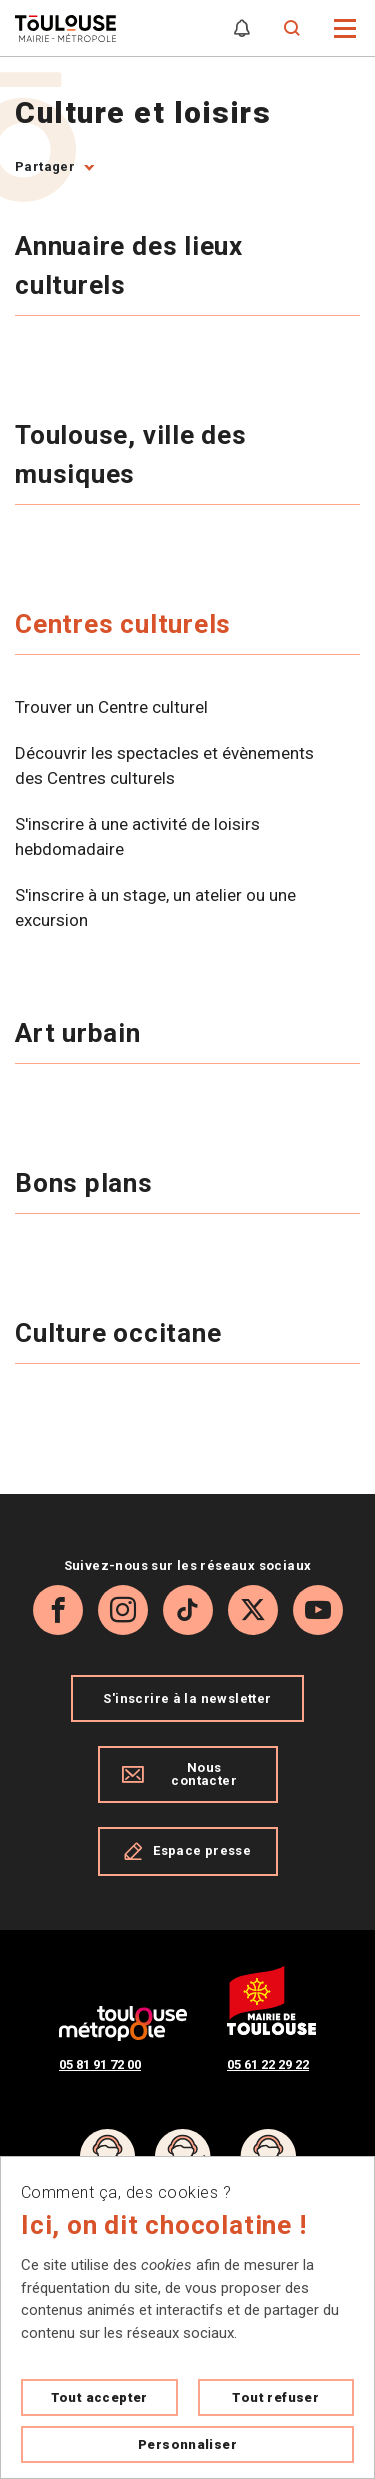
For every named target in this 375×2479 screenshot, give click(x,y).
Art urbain (81, 1033)
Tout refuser (275, 2397)
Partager (45, 166)
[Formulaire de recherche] (292, 28)
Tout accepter (99, 2397)
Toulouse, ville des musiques (131, 454)
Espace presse (187, 1851)
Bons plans (87, 1183)
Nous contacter (179, 1774)
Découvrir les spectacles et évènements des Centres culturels (164, 766)
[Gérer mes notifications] (242, 28)
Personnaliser (187, 2444)
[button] (345, 26)
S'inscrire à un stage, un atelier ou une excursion (155, 908)
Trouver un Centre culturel (111, 707)
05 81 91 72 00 (100, 2064)
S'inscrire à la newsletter (187, 1698)
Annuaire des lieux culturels (129, 265)
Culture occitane (121, 1333)
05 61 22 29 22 (268, 2064)
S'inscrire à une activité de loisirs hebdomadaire (137, 837)
